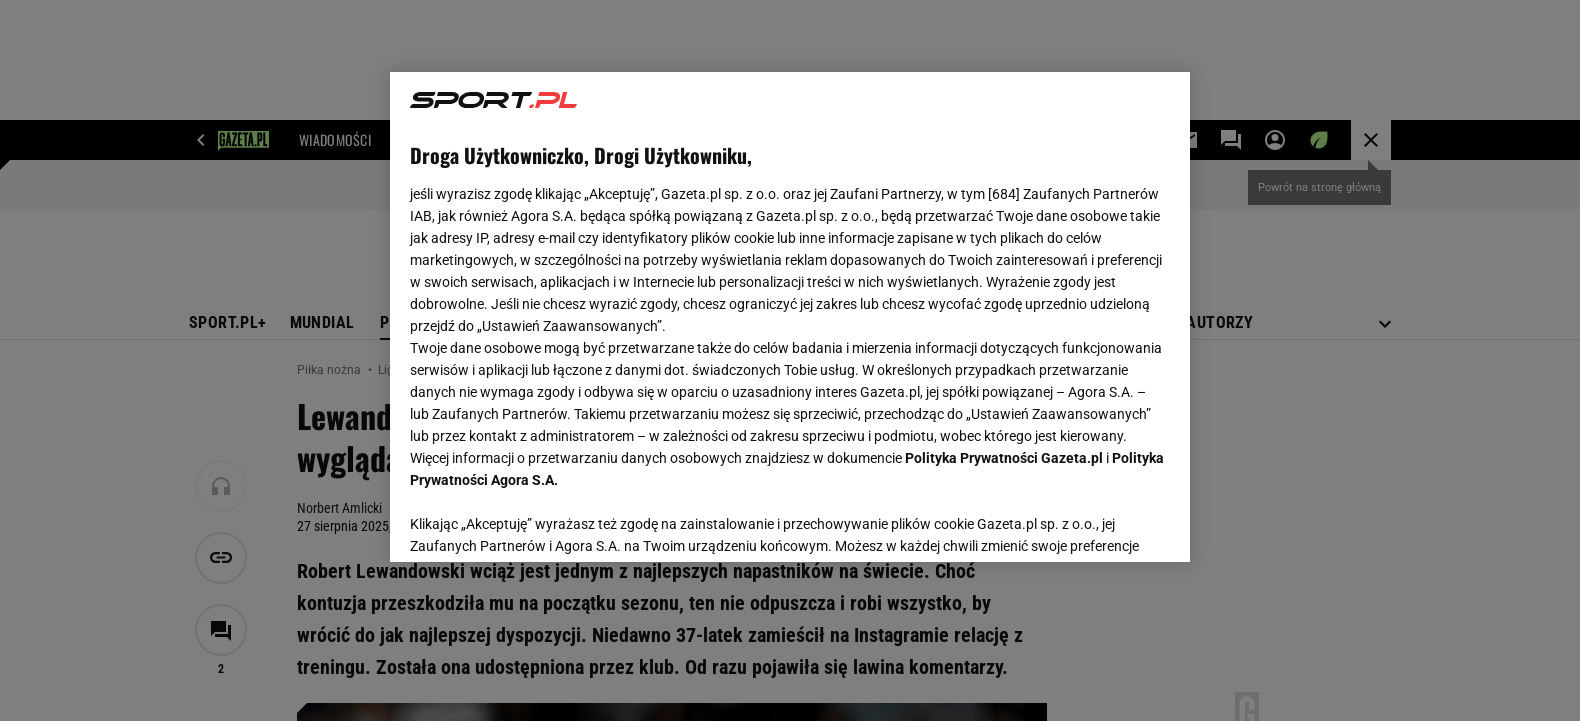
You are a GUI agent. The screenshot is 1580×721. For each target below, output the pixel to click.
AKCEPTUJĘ (1102, 523)
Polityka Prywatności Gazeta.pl (1004, 458)
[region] (790, 317)
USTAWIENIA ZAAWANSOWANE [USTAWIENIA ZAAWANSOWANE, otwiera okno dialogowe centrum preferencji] (540, 522)
